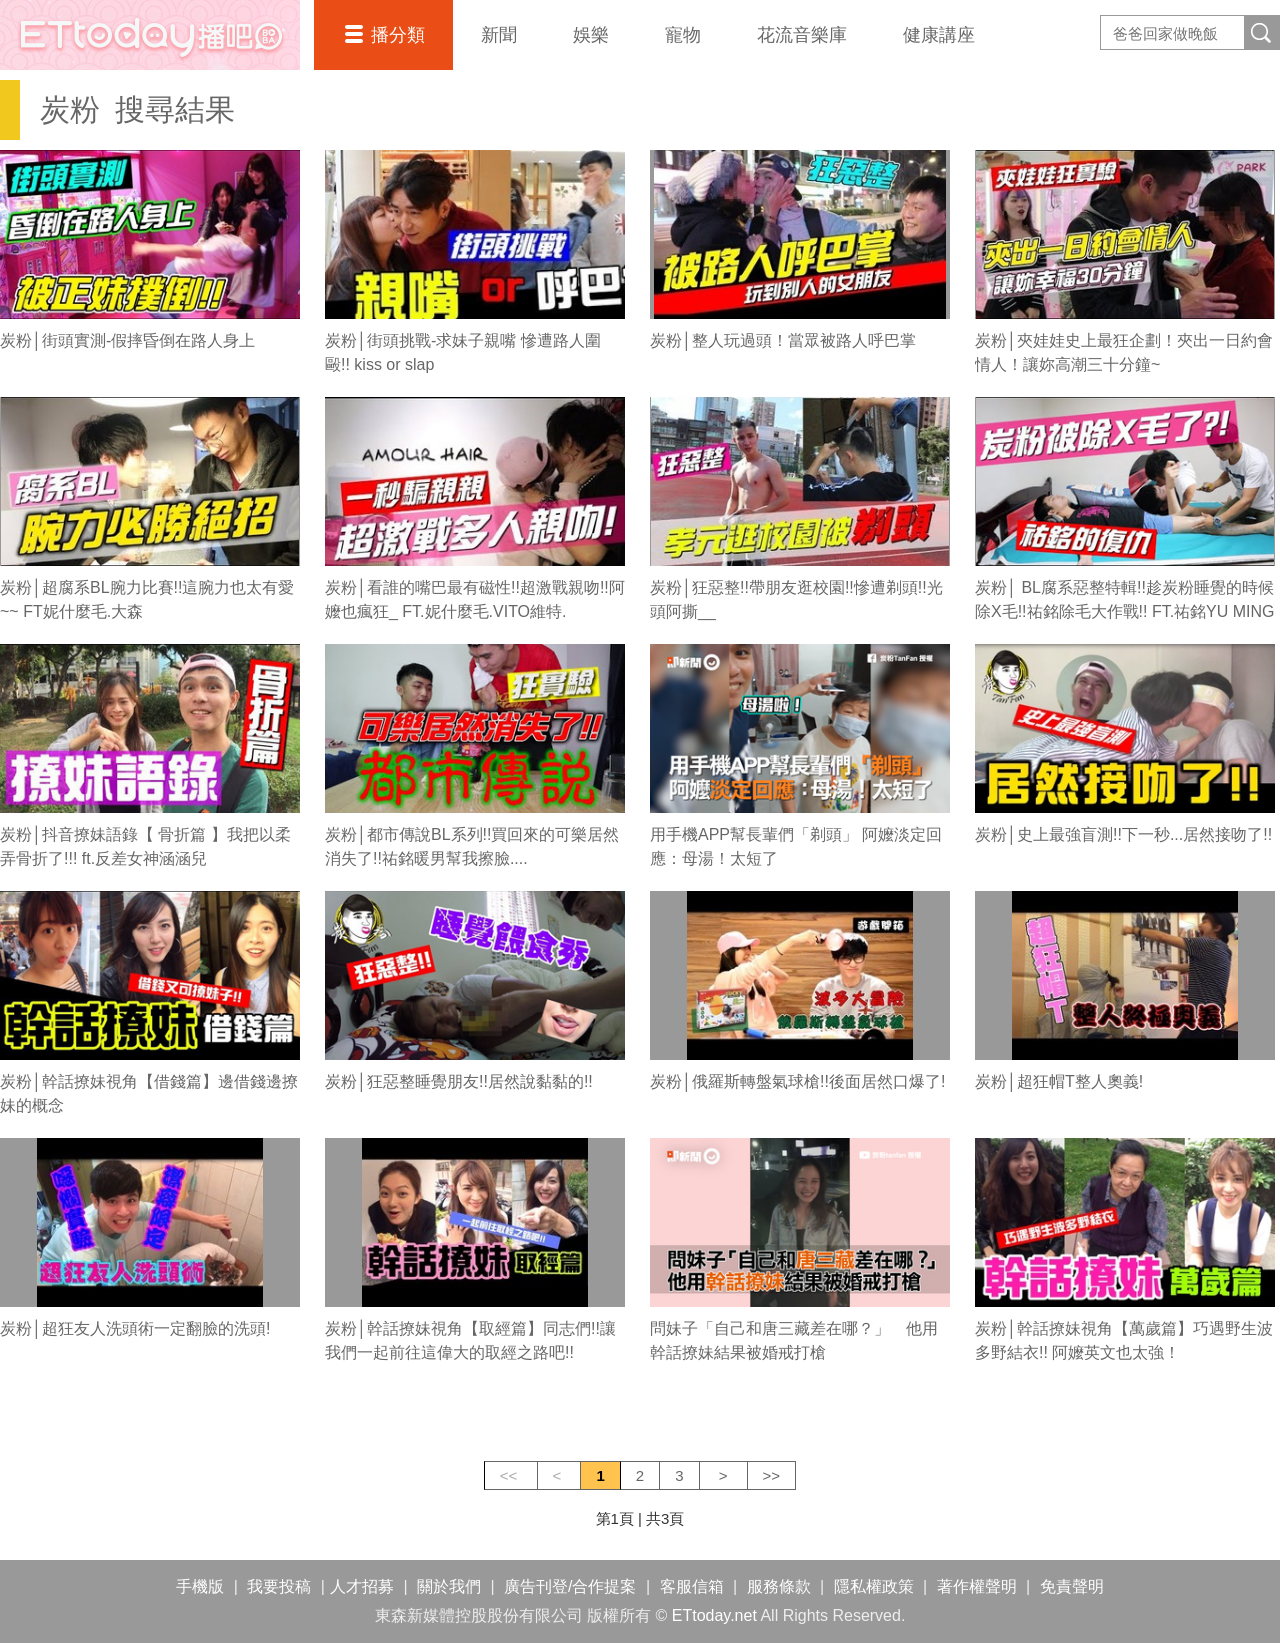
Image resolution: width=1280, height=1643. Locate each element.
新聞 (499, 35)
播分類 (398, 35)
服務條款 (779, 1586)
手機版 (200, 1586)
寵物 (683, 35)
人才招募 (362, 1586)
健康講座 (939, 35)
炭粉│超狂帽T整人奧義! (1059, 1081)
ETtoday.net (714, 1615)
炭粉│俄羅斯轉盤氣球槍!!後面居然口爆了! (797, 1081)
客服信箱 (692, 1586)
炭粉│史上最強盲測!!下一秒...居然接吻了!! (1123, 834)
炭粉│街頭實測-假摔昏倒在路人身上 (127, 340)
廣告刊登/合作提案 (570, 1586)
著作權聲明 (977, 1586)
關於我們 (449, 1586)
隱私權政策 (874, 1586)
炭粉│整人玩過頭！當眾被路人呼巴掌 (783, 340)
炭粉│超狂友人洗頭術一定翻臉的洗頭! (135, 1328)
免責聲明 (1072, 1586)
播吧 (150, 35)
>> (772, 1475)
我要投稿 (279, 1586)
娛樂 (591, 35)
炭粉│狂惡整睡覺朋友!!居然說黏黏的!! (459, 1081)
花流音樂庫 (802, 35)
